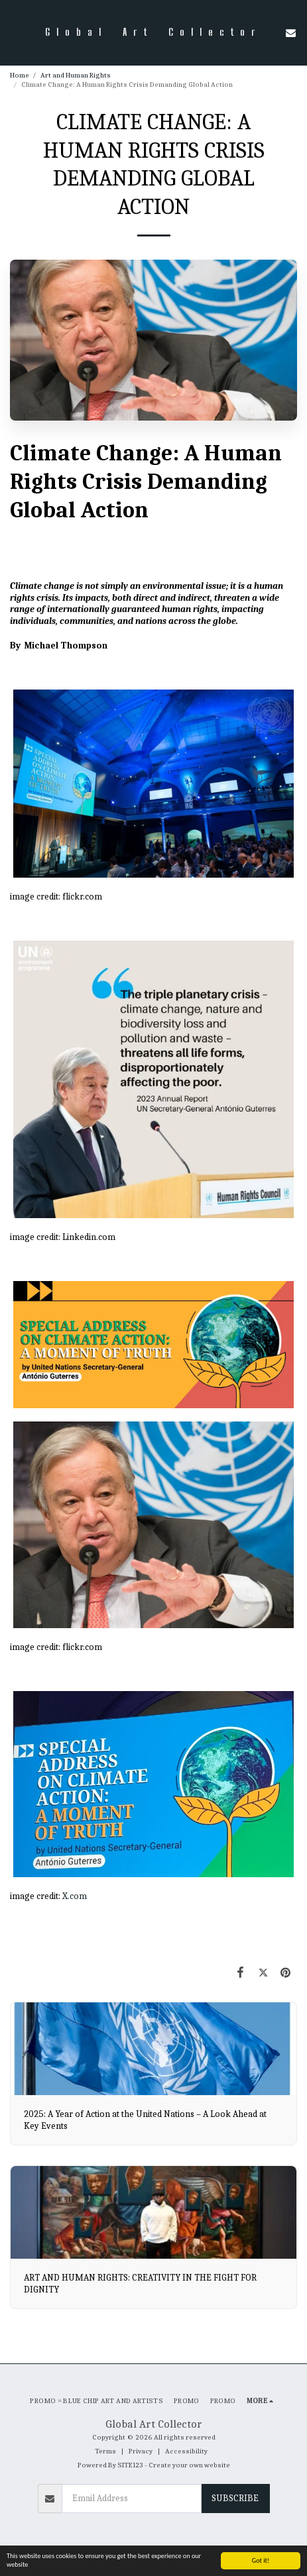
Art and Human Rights (75, 75)
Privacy (141, 2451)
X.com (74, 1896)
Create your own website (189, 2465)
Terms (105, 2451)
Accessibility (186, 2451)
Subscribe (235, 2498)
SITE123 (130, 2465)
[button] (14, 32)
